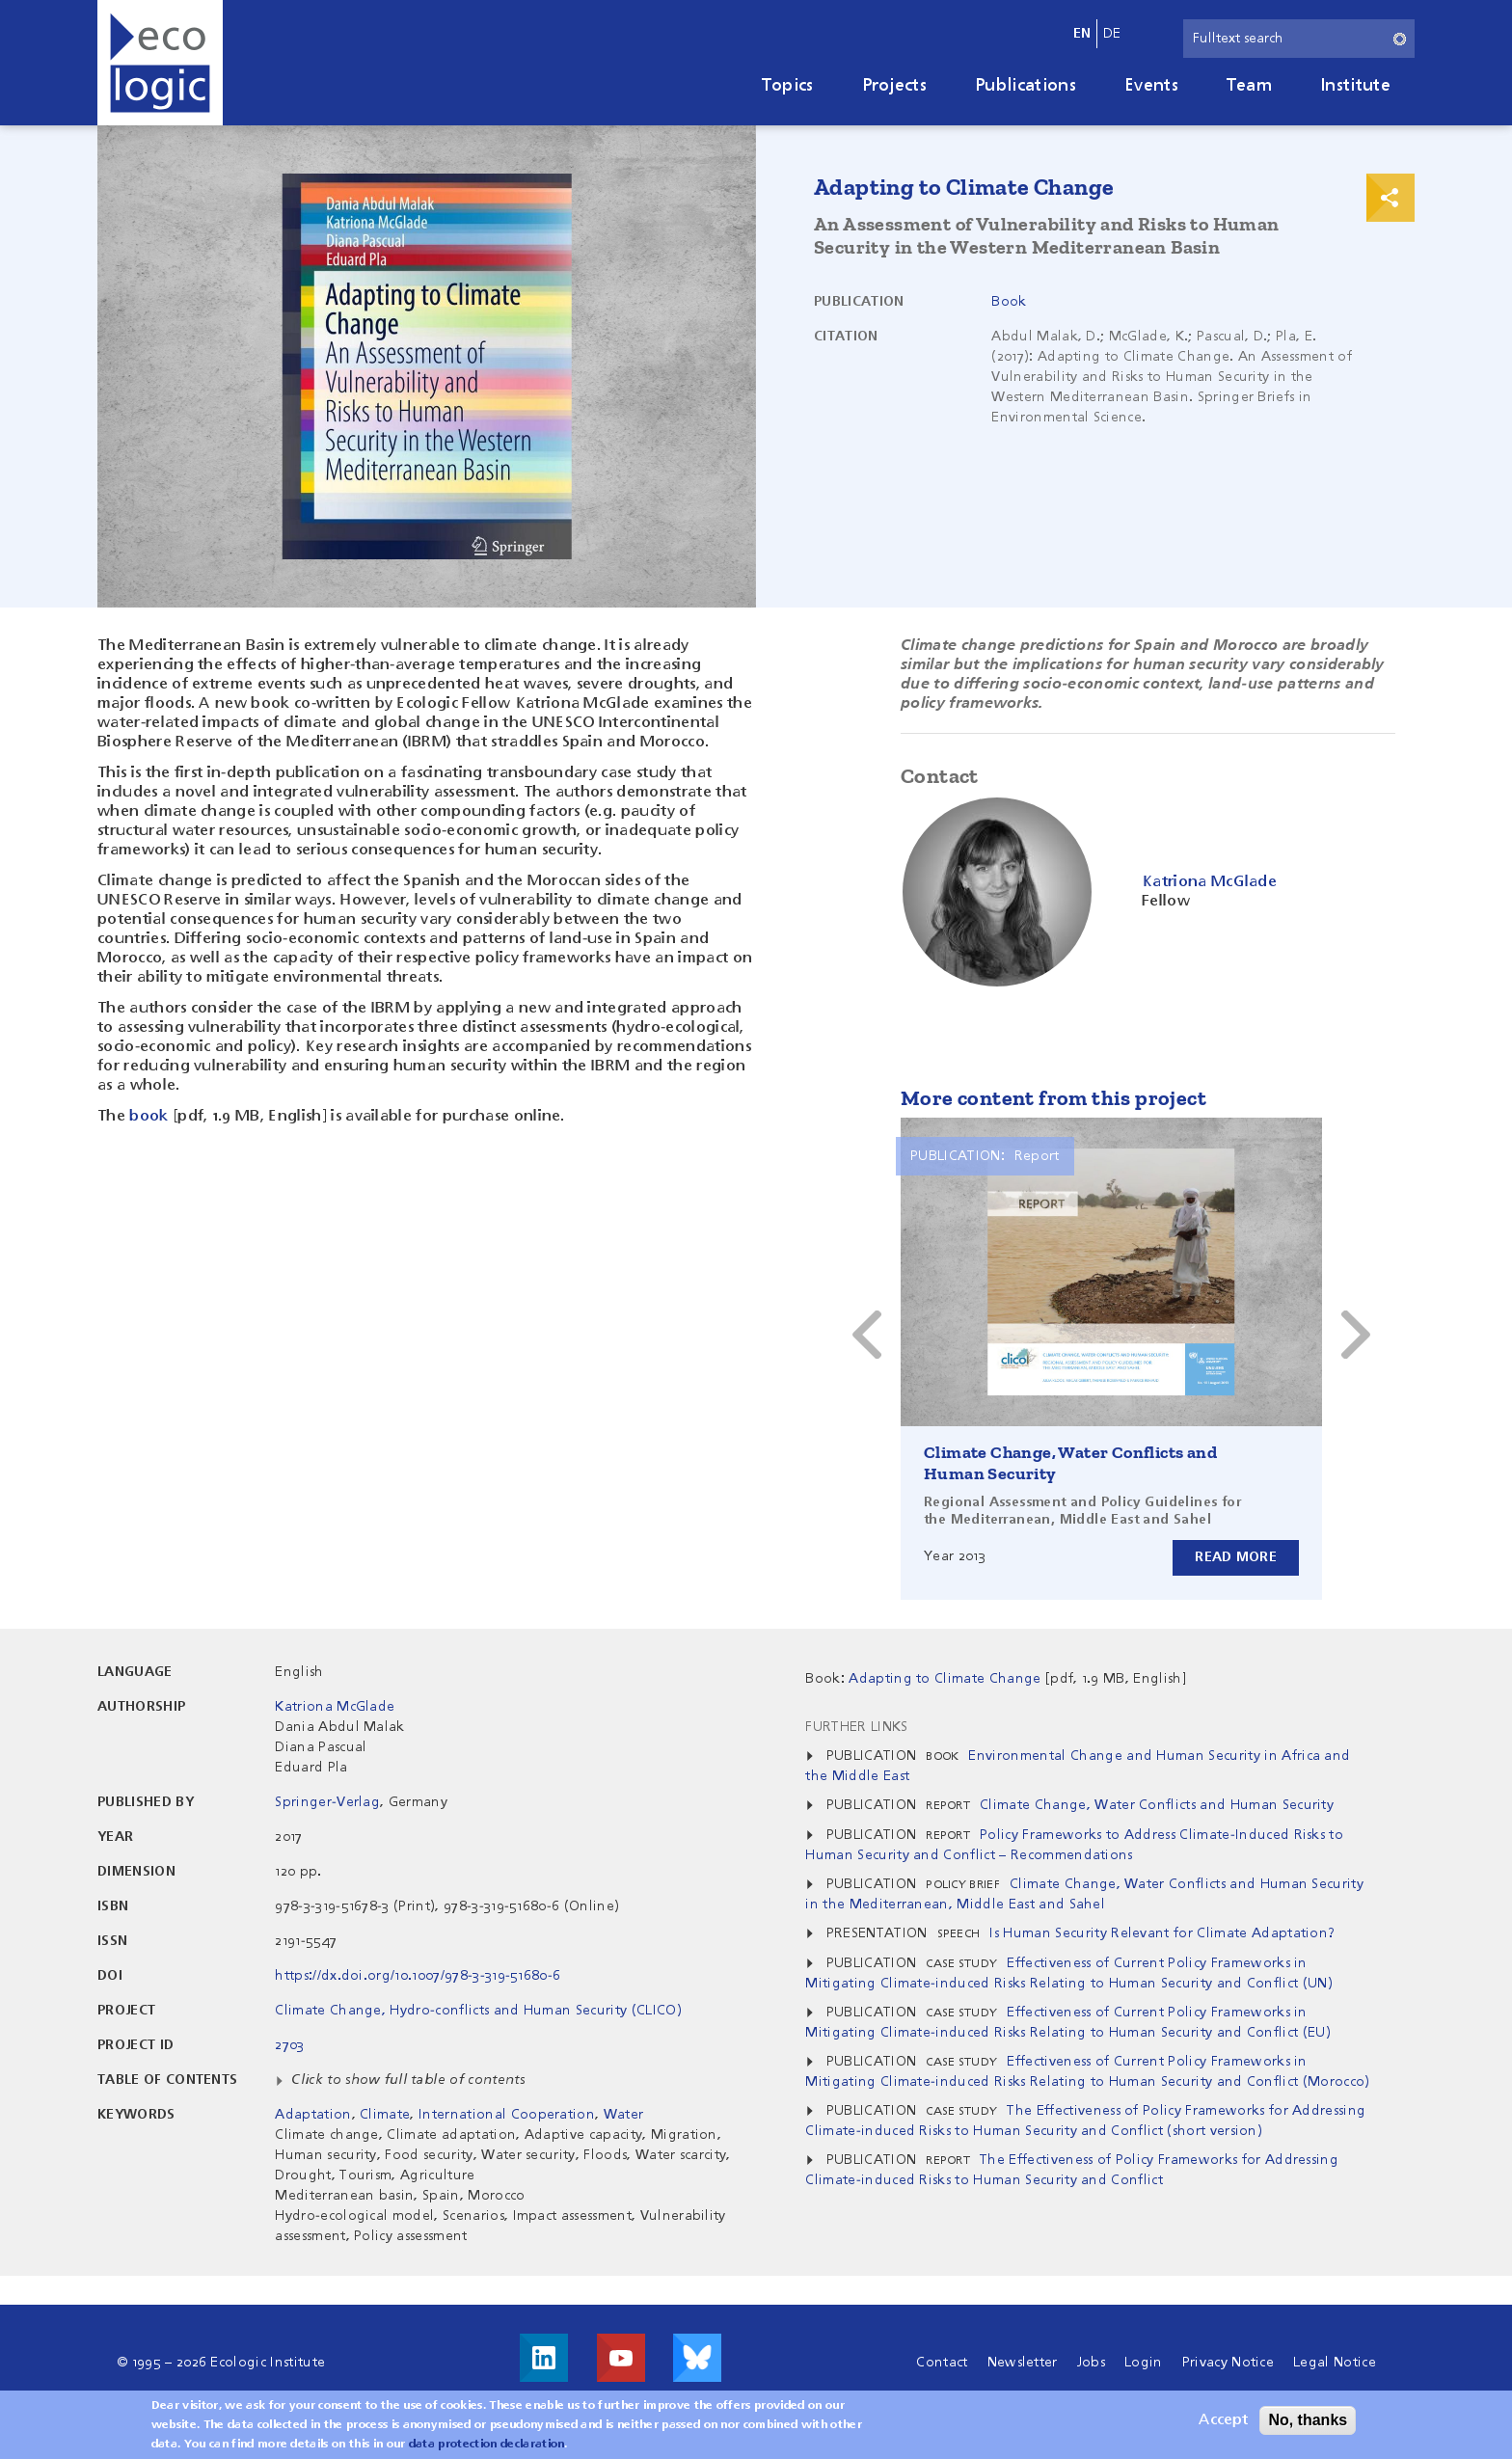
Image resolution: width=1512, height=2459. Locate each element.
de (1112, 34)
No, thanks (1307, 2420)
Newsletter (1022, 2362)
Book (1008, 302)
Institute (1355, 86)
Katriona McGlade (334, 1707)
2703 (289, 2045)
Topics (788, 86)
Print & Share (1390, 198)
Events (1151, 86)
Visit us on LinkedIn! (544, 2358)
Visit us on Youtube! (621, 2358)
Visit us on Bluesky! (697, 2358)
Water (624, 2114)
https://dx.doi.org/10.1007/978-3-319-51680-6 (417, 1976)
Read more (1236, 1557)
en (1082, 34)
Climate (385, 2114)
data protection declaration (487, 2444)
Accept (1223, 2420)
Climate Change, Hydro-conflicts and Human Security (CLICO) (478, 2010)
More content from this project (1053, 1098)
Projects (895, 86)
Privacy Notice (1228, 2362)
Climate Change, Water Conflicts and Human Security (1157, 1805)
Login (1143, 2362)
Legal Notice (1334, 2362)
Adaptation (313, 2114)
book (148, 1116)
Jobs (1091, 2362)
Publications (1025, 86)
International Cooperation (506, 2114)
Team (1249, 86)
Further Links (856, 1727)
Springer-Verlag (327, 1802)
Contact (941, 2362)
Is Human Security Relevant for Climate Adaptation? (1162, 1933)
